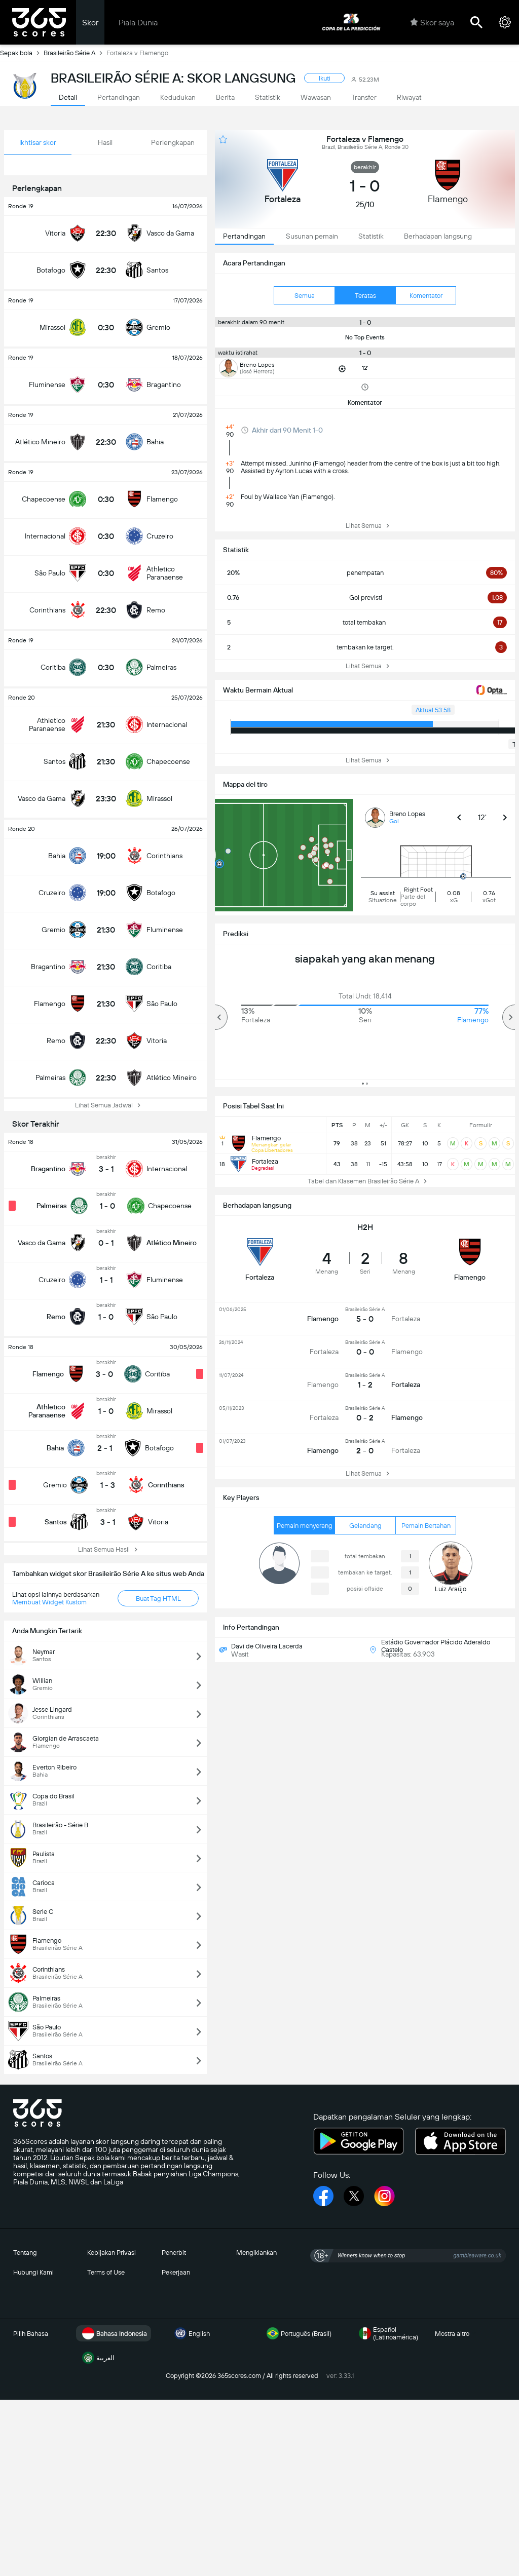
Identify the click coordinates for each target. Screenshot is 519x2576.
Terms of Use (106, 2272)
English (191, 2333)
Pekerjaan (176, 2272)
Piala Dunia (138, 22)
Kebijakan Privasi (111, 2252)
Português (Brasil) (298, 2333)
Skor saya (432, 22)
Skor (90, 22)
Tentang (25, 2252)
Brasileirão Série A (75, 53)
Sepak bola (22, 53)
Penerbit (174, 2252)
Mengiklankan (256, 2252)
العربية (97, 2358)
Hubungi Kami (33, 2272)
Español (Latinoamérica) (387, 2333)
